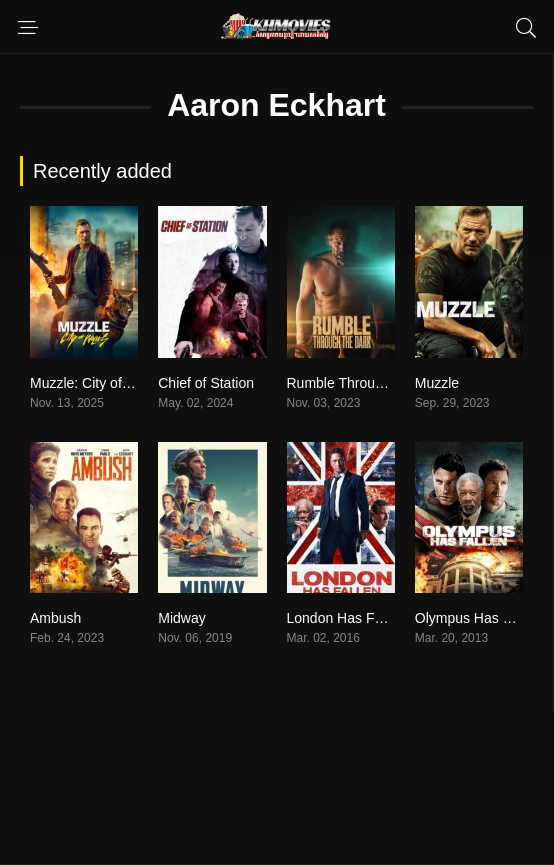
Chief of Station (206, 383)
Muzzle (437, 383)
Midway (181, 618)
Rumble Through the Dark (367, 383)
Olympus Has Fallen (478, 618)
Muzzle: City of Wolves (100, 383)
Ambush (55, 618)
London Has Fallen (346, 618)
